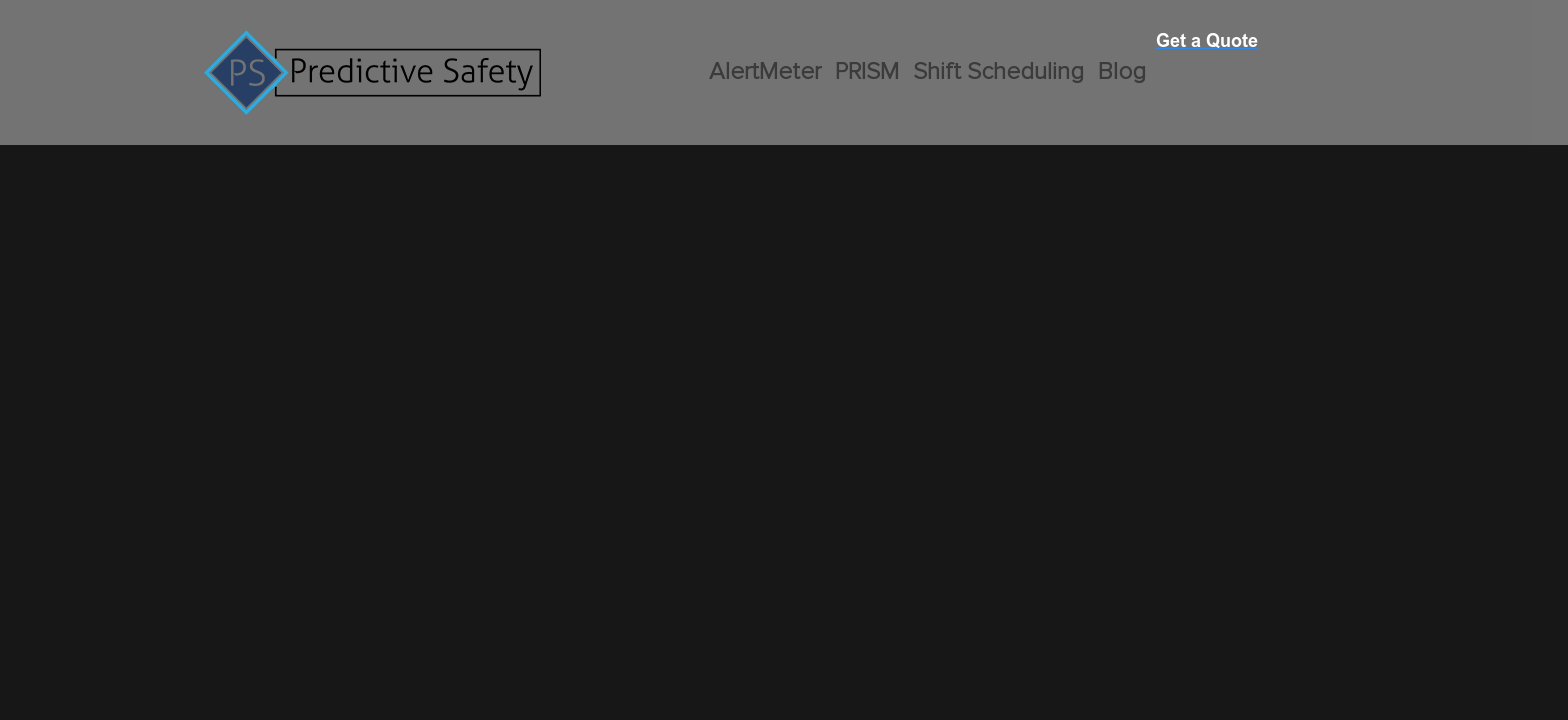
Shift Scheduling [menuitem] (998, 72)
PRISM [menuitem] (867, 72)
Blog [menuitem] (1122, 72)
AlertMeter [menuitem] (765, 72)
